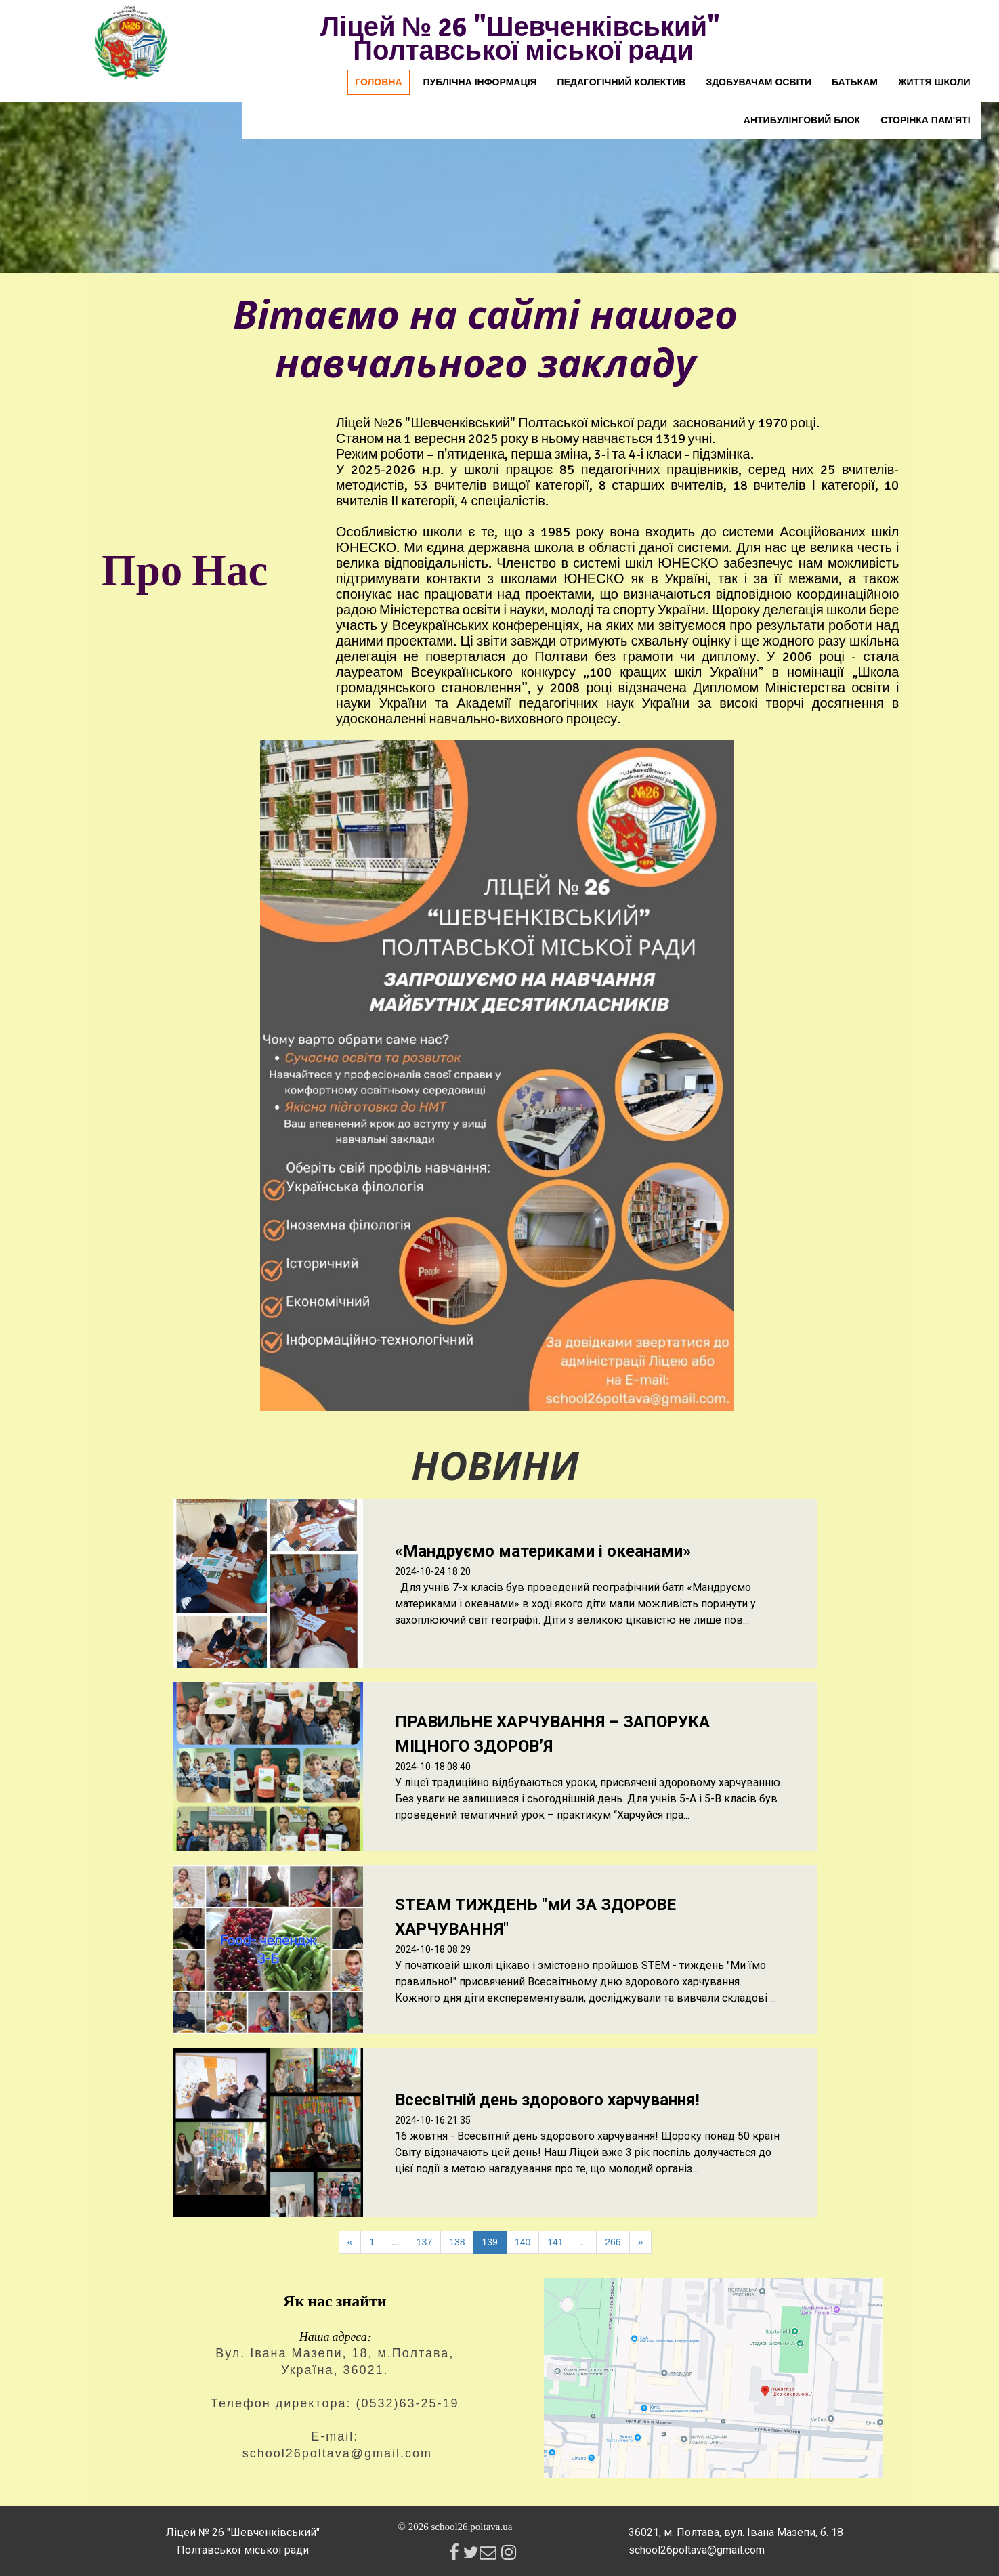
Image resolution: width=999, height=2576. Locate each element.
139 (490, 2242)
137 (424, 2242)
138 (457, 2242)
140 (522, 2242)
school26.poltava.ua (471, 2526)
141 (555, 2242)
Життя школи (934, 82)
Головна (378, 82)
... (395, 2242)
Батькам (855, 82)
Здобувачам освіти (758, 82)
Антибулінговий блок (802, 119)
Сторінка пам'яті (925, 119)
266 (612, 2242)
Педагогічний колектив (621, 82)
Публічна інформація (480, 82)
